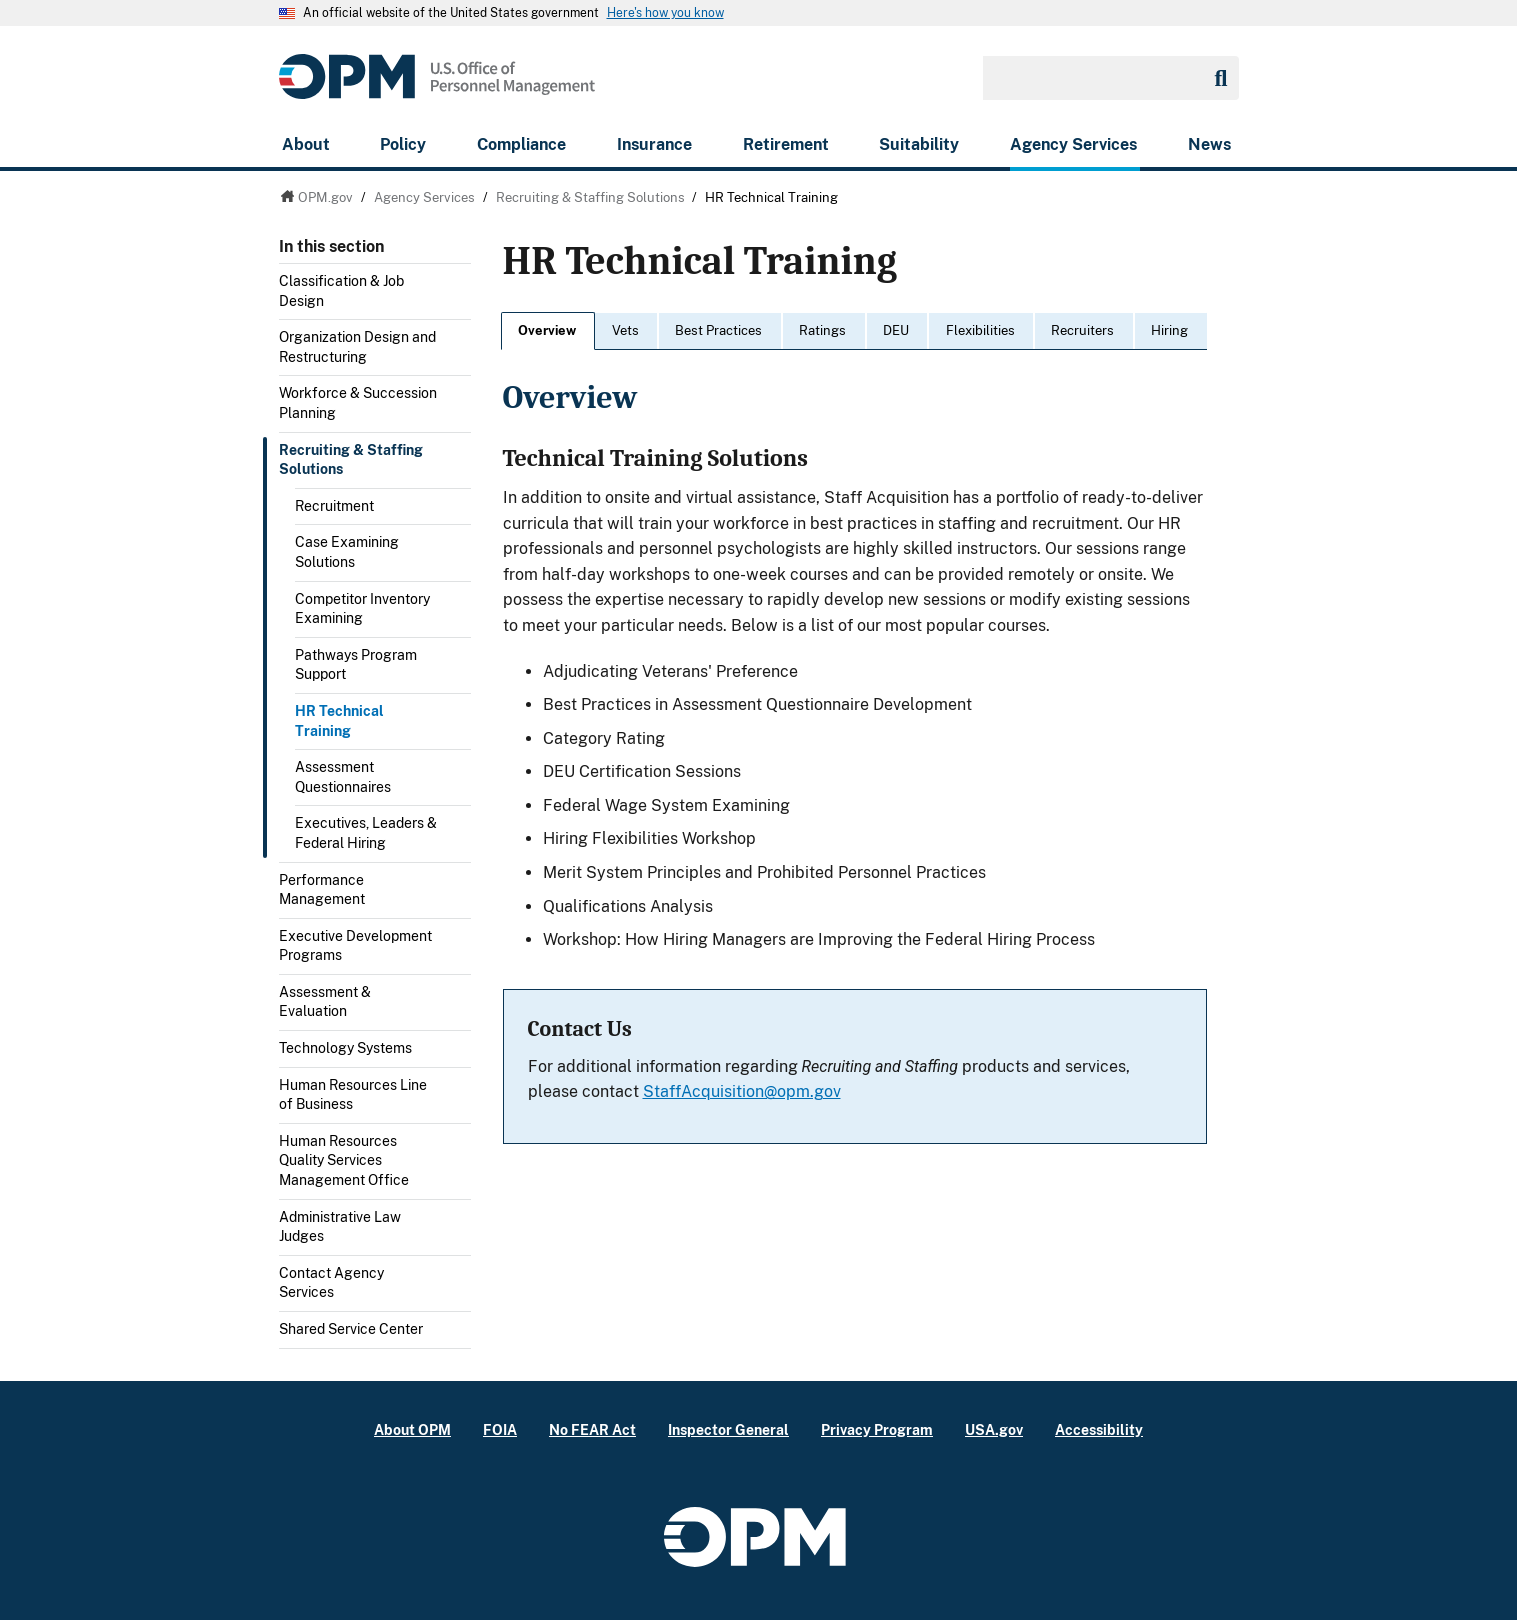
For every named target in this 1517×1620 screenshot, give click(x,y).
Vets (625, 330)
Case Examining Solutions (347, 552)
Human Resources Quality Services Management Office (344, 1160)
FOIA (500, 1429)
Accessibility (1099, 1429)
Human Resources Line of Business (353, 1095)
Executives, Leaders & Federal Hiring (366, 833)
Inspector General (728, 1429)
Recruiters (1082, 330)
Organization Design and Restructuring (357, 347)
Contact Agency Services (331, 1283)
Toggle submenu (463, 287)
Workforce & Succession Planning (358, 403)
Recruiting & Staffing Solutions (351, 460)
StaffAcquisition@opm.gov (742, 1091)
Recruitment (334, 506)
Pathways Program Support (356, 665)
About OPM (412, 1429)
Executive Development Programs (355, 946)
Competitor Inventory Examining (362, 609)
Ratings (822, 330)
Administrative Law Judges (340, 1227)
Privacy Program (877, 1429)
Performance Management (322, 890)
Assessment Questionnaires (343, 777)
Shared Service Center (351, 1329)
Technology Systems (345, 1048)
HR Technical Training (339, 721)
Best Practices (718, 330)
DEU (896, 330)
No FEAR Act (592, 1429)
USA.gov (994, 1429)
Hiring (1169, 330)
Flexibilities (980, 330)
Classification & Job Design (341, 291)
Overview (547, 330)
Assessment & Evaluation (325, 1002)
